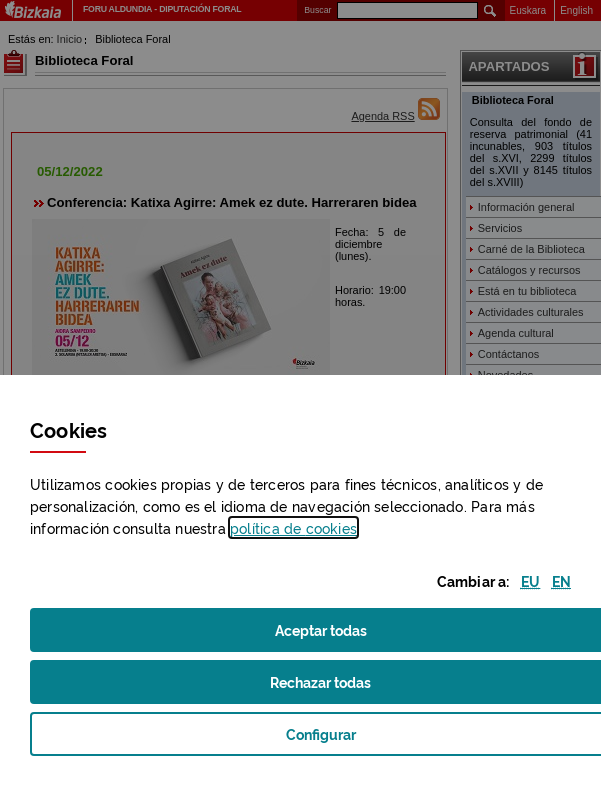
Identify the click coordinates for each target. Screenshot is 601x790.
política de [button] (293, 527)
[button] (530, 580)
